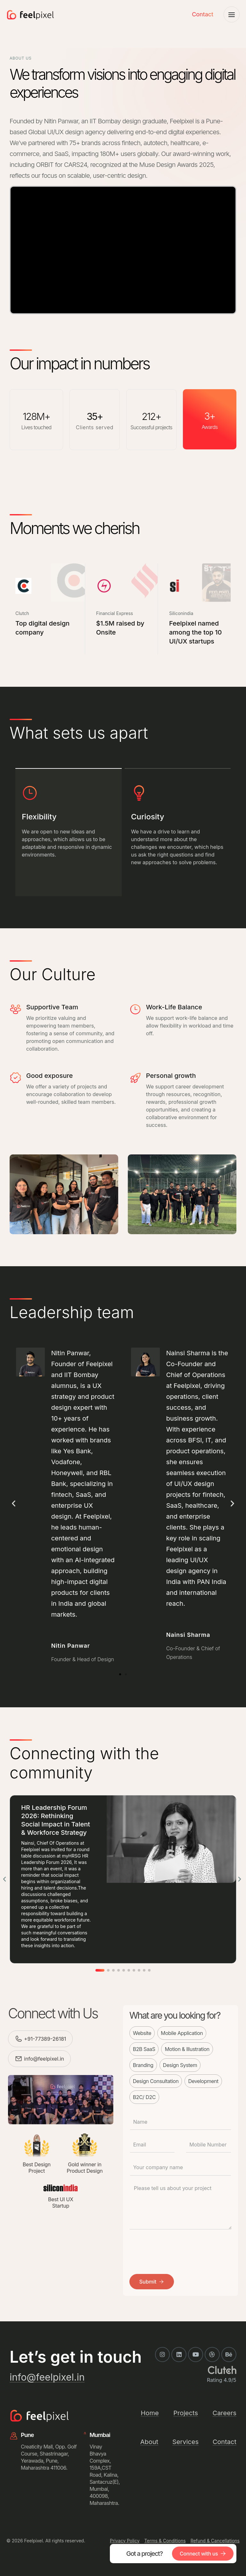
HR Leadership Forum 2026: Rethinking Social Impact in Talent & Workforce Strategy (55, 1820)
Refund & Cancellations (215, 2540)
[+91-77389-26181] (18, 2039)
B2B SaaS (144, 2049)
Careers (224, 2413)
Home (150, 2413)
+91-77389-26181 (45, 2039)
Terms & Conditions (165, 2540)
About (149, 2442)
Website (142, 2033)
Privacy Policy (125, 2540)
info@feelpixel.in (44, 2058)
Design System (180, 2065)
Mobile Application (182, 2033)
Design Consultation (156, 2081)
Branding (143, 2065)
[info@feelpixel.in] (18, 2059)
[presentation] (178, 2249)
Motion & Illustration (187, 2049)
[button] (14, 1503)
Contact (202, 14)
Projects (185, 2413)
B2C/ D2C (144, 2097)
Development (203, 2081)
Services (185, 2442)
